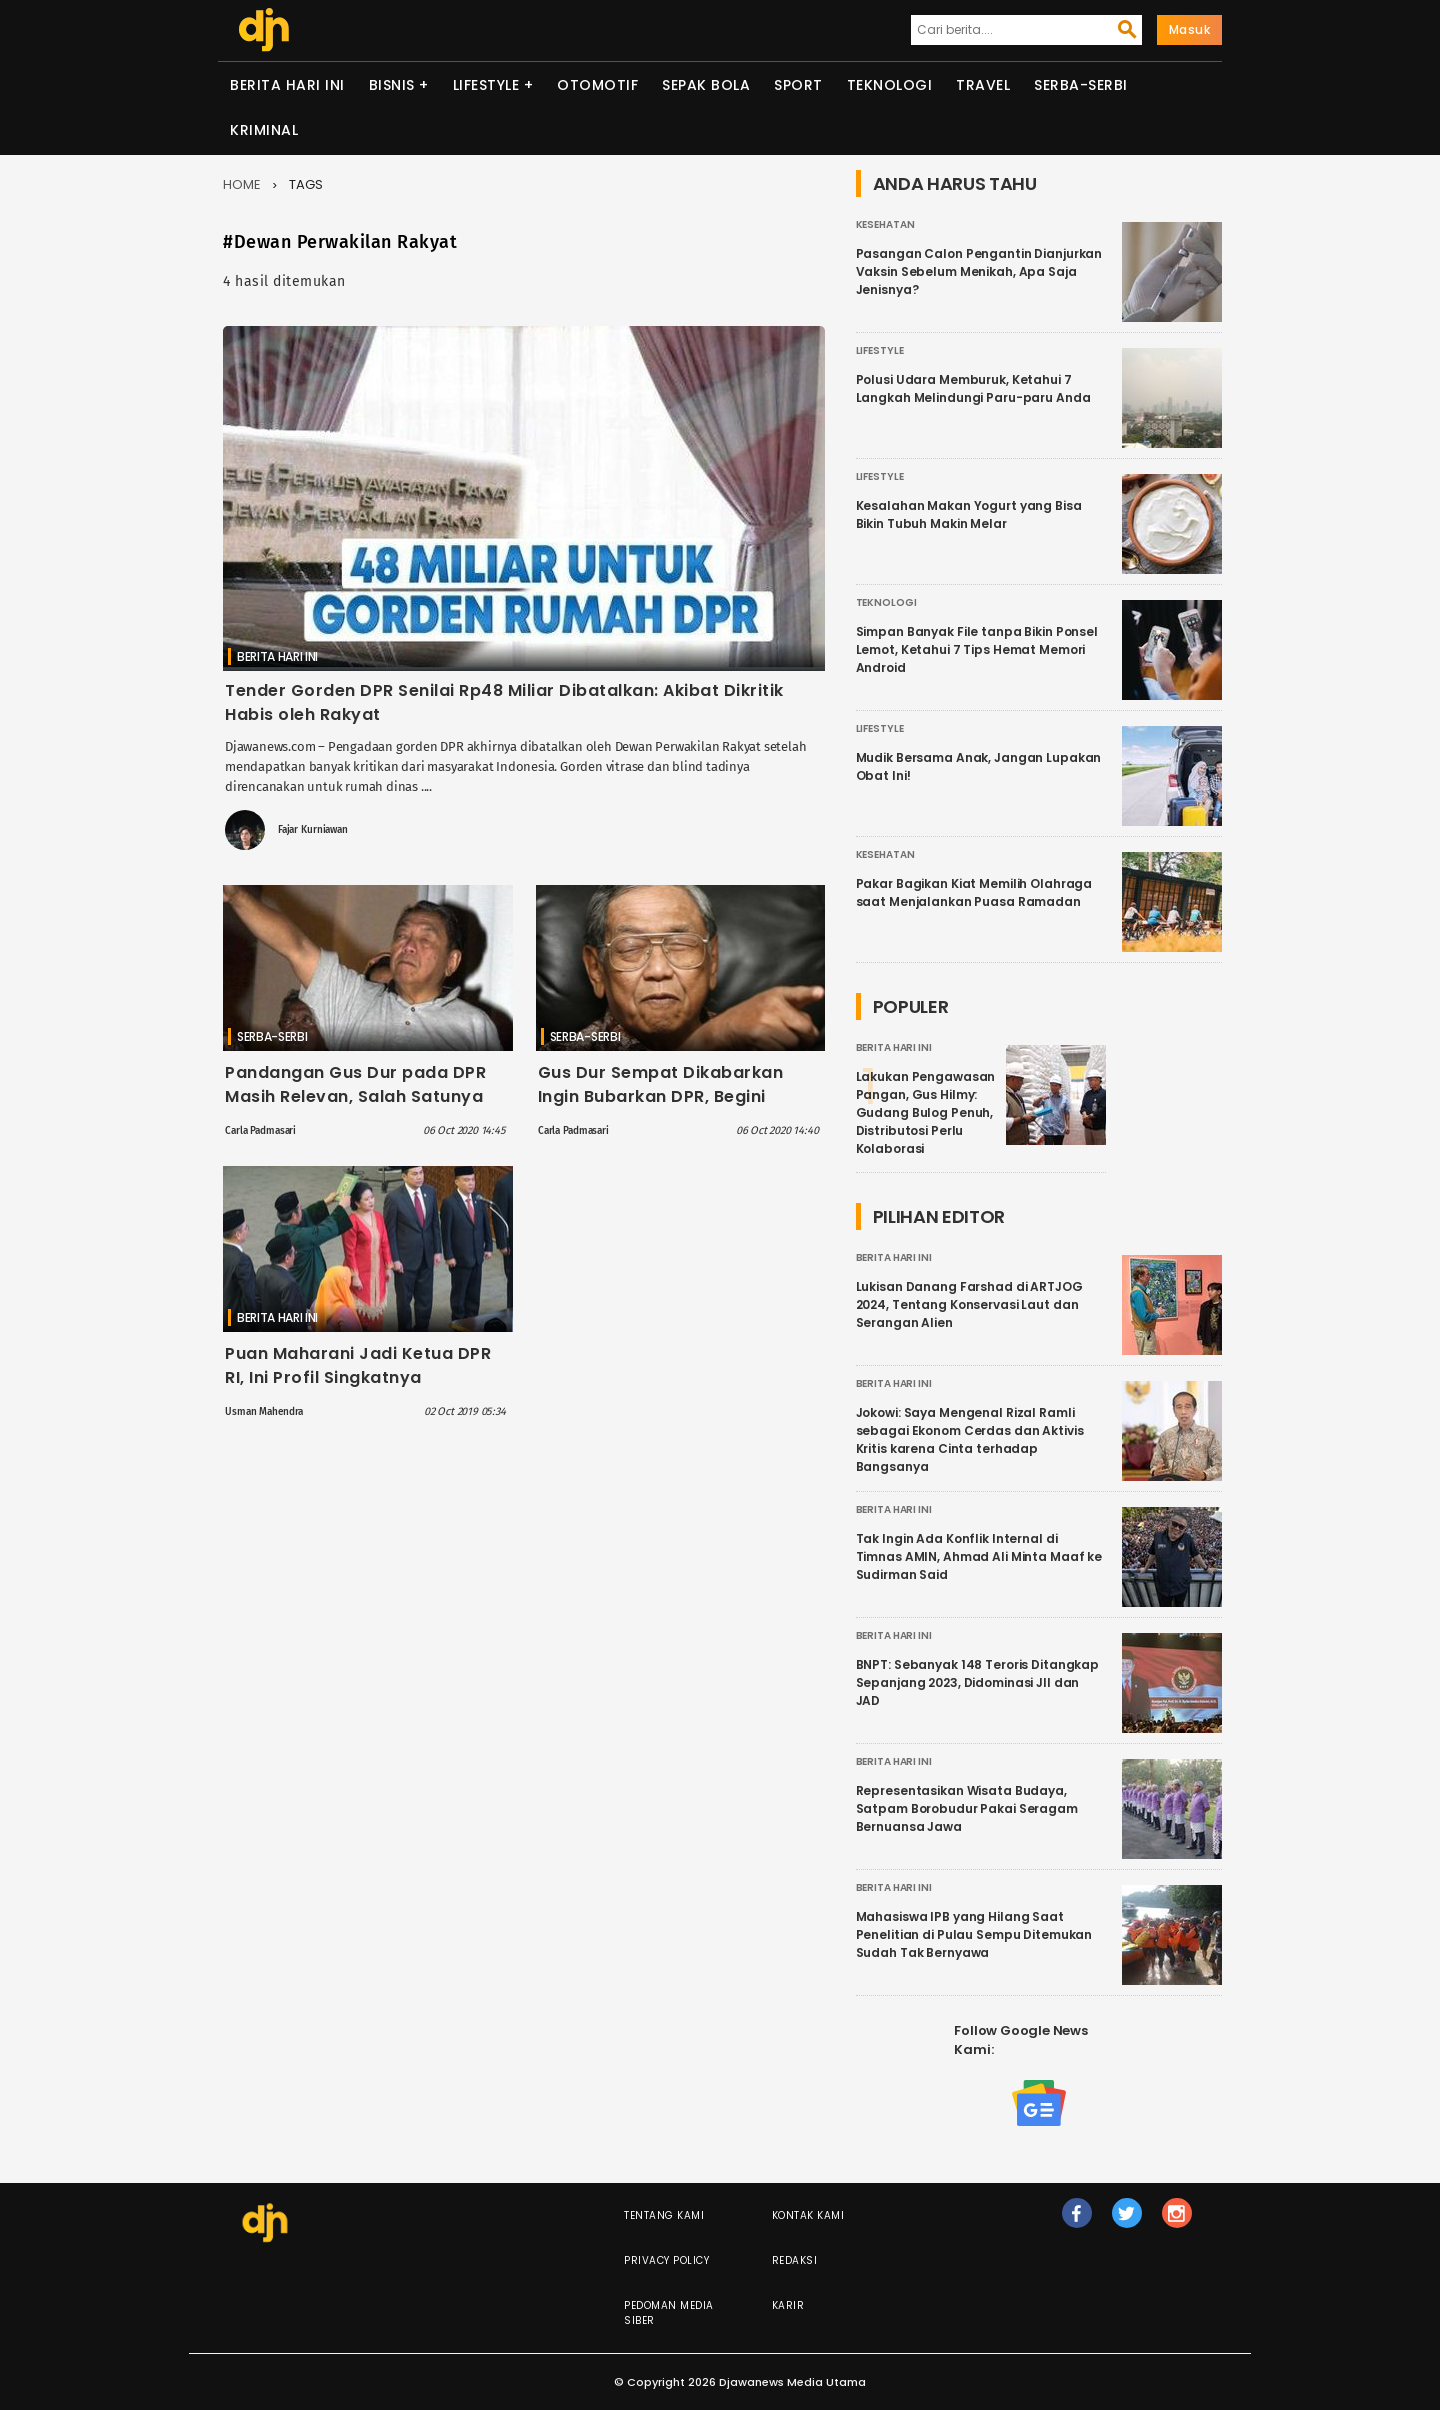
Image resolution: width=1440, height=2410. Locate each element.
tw (1127, 2222)
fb (1076, 2222)
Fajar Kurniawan (313, 830)
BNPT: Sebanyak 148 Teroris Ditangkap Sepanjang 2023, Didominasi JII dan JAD (978, 1682)
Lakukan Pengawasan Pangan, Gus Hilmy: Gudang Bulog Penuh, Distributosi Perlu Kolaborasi (926, 1112)
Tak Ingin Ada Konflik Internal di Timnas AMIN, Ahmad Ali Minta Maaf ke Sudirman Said (979, 1556)
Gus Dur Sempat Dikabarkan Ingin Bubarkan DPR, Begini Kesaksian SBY (661, 1096)
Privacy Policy (666, 2260)
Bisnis (392, 85)
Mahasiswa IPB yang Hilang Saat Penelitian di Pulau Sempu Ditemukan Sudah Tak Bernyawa (974, 1934)
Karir (788, 2305)
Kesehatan (885, 224)
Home (242, 184)
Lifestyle (486, 85)
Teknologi (890, 85)
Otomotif (597, 85)
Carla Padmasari (260, 1131)
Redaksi (795, 2260)
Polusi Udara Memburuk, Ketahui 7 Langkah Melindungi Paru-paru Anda (973, 388)
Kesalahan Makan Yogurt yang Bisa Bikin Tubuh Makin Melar (969, 514)
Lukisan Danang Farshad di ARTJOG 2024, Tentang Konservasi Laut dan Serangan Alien (969, 1304)
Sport (798, 85)
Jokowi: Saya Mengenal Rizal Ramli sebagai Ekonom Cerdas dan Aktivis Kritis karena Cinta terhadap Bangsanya (970, 1439)
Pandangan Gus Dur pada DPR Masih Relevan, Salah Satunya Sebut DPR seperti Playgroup (355, 1096)
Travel (983, 85)
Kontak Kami (808, 2215)
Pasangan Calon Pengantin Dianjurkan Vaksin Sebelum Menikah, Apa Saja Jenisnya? (979, 271)
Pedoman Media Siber (669, 2313)
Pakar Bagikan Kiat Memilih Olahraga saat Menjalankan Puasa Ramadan (974, 892)
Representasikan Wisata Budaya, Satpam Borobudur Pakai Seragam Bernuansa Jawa (967, 1808)
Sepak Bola (706, 85)
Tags (306, 184)
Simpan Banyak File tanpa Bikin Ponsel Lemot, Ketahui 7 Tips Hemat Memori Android (977, 649)
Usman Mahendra (264, 1412)
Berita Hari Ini (287, 85)
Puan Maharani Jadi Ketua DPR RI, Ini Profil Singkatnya (358, 1365)
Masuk (1190, 29)
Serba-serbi (1081, 85)
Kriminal (264, 130)
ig (1177, 2222)
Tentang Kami (664, 2215)
